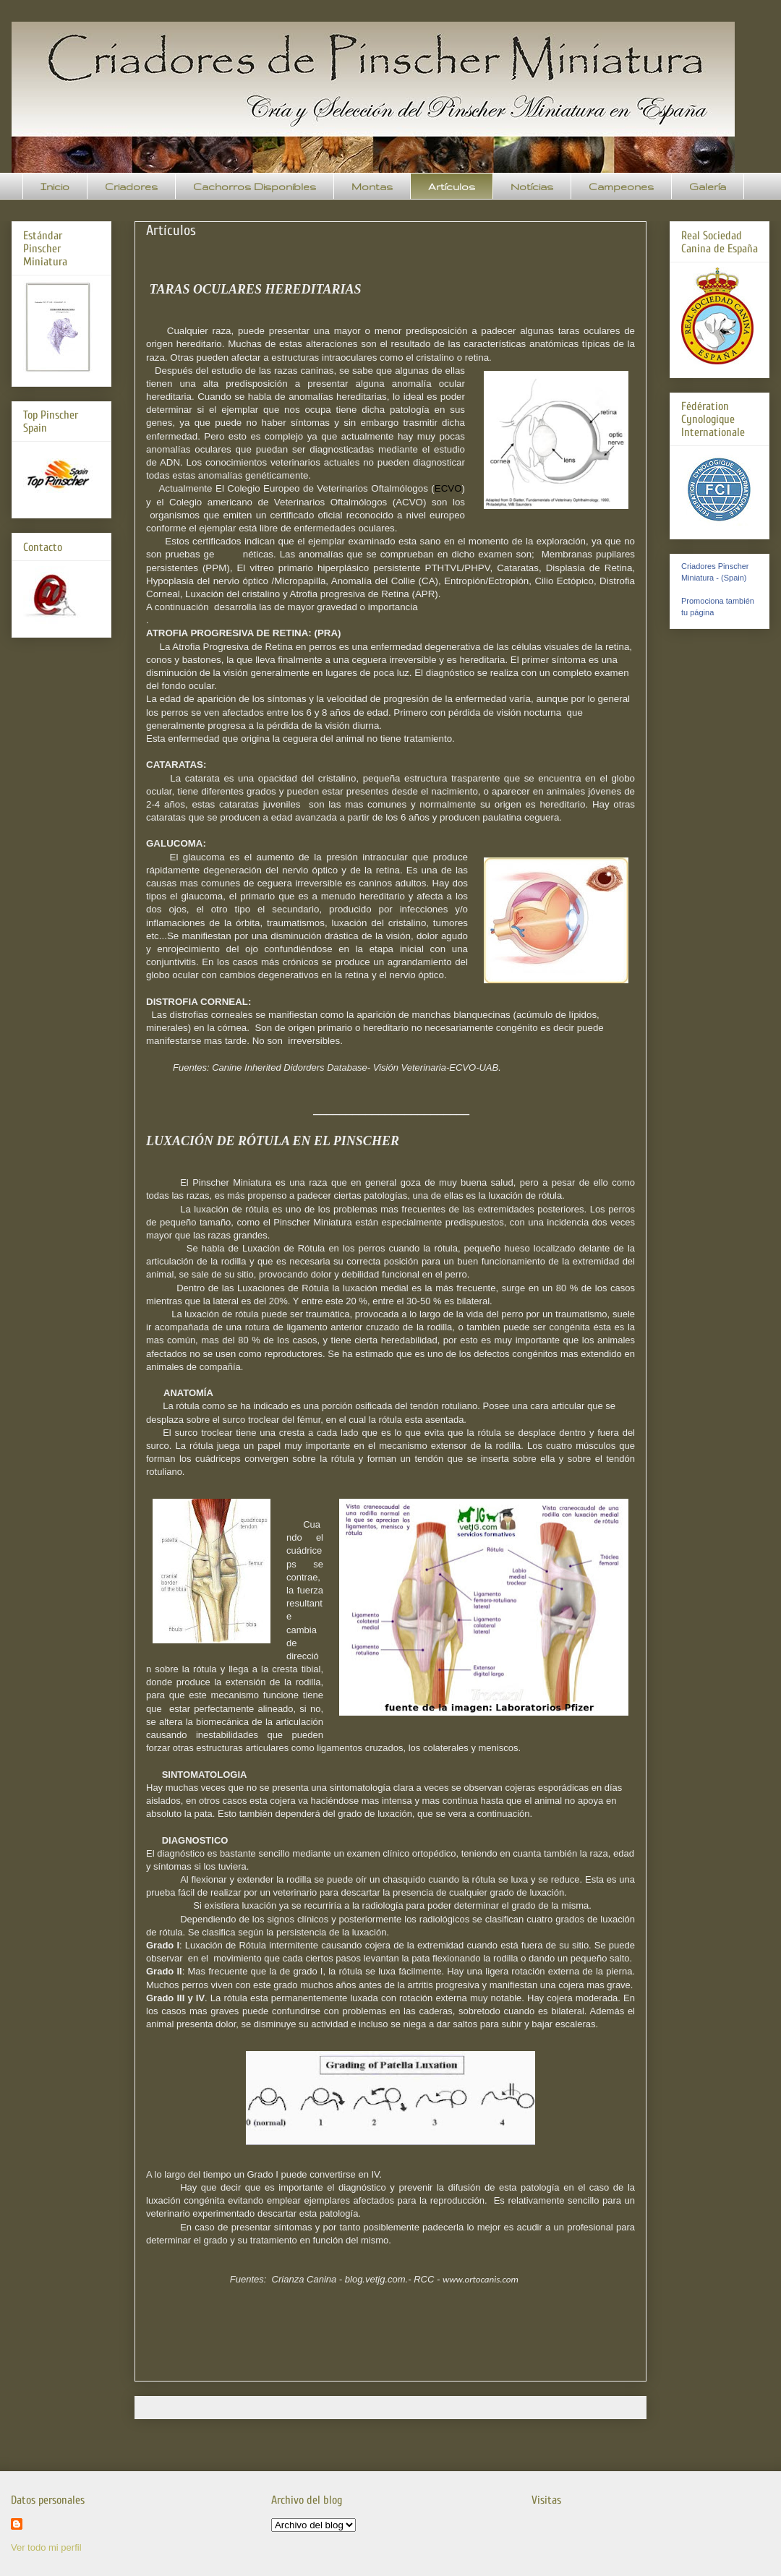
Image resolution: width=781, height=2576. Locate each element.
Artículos (451, 186)
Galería (707, 186)
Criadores (131, 186)
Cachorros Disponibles (254, 186)
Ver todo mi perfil (46, 2547)
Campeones (621, 186)
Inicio (54, 186)
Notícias (532, 186)
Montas (372, 186)
